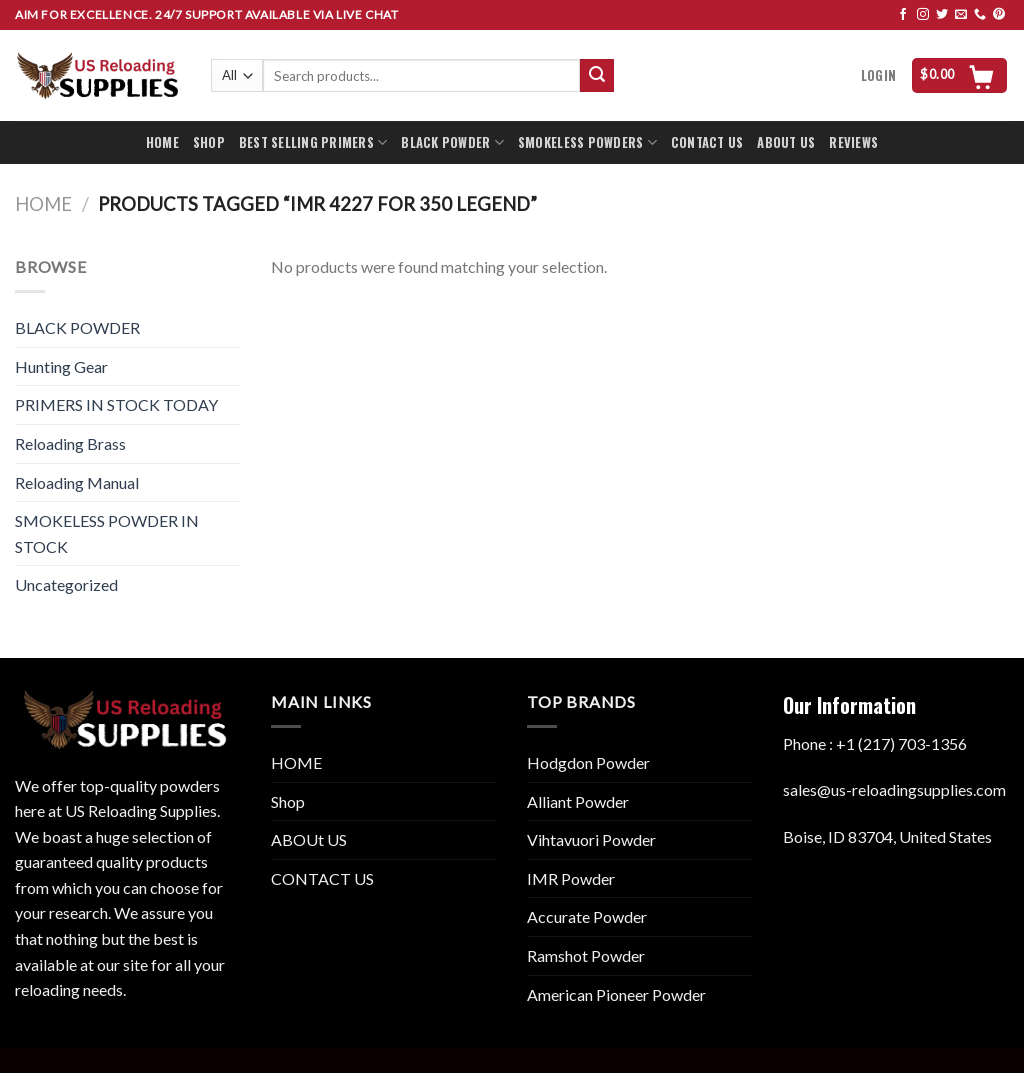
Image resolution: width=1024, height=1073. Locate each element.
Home (43, 204)
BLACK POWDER (452, 143)
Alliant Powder (578, 801)
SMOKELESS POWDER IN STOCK (107, 533)
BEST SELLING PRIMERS (313, 143)
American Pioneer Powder (616, 994)
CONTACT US (707, 142)
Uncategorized (66, 584)
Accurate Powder (587, 916)
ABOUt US (309, 839)
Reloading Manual (77, 482)
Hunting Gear (61, 366)
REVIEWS (853, 142)
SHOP (209, 142)
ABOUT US (786, 142)
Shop (288, 801)
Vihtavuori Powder (591, 839)
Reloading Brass (70, 443)
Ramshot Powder (586, 955)
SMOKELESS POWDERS (587, 143)
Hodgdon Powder (588, 762)
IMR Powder (571, 878)
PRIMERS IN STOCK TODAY (116, 404)
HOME (162, 142)
